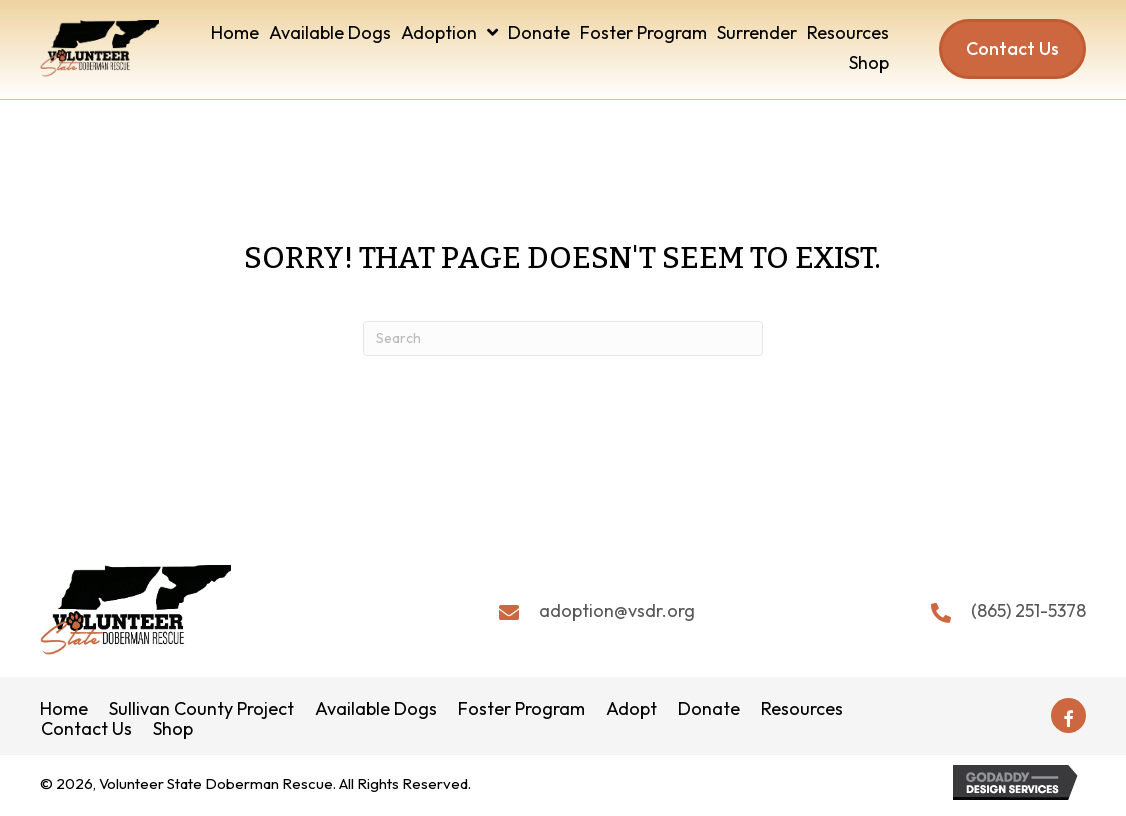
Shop (173, 730)
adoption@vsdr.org (617, 610)
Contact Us (86, 730)
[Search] (563, 338)
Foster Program (521, 710)
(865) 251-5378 (1028, 610)
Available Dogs (376, 710)
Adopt (631, 710)
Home (64, 710)
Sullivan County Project (201, 710)
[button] (1068, 716)
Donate (709, 710)
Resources (802, 710)
